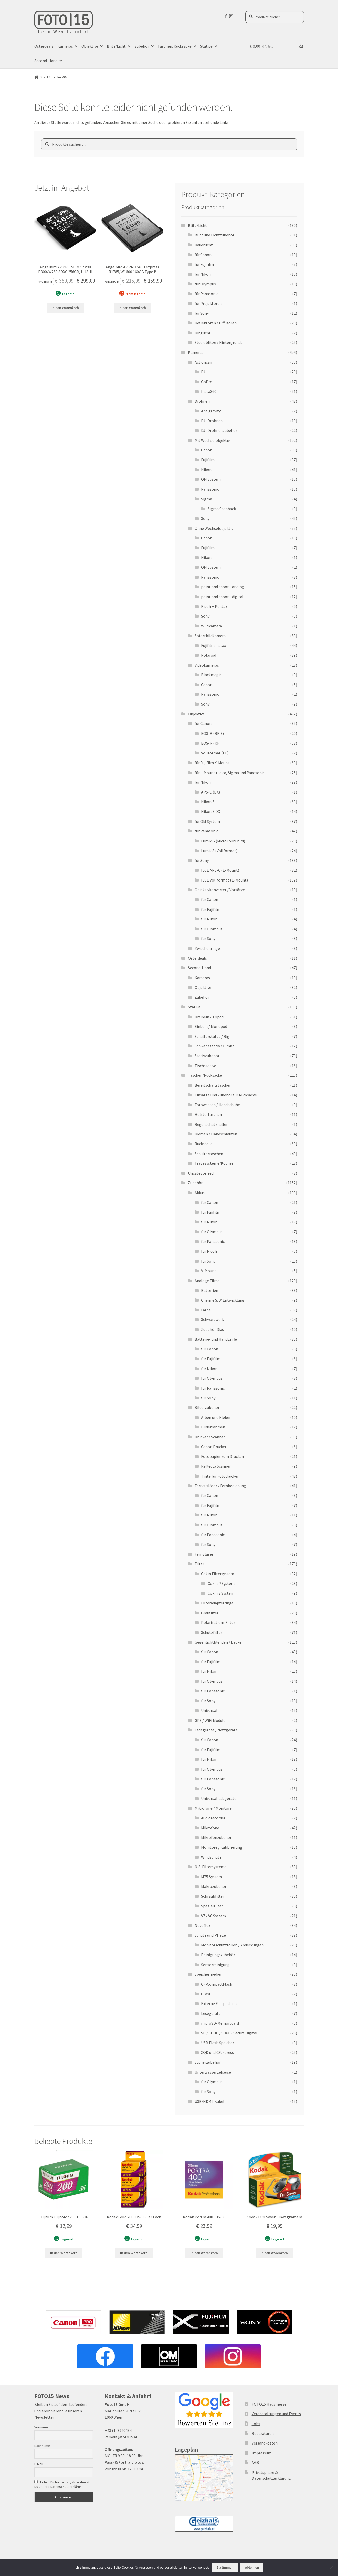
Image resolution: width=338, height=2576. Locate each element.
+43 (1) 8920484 (118, 2430)
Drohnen (202, 401)
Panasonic (210, 489)
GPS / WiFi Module (210, 1720)
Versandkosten (265, 2443)
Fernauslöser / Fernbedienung (220, 1485)
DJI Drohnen (212, 420)
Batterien (209, 1290)
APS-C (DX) (210, 792)
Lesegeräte (211, 2013)
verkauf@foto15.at (121, 2436)
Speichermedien (208, 1974)
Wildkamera (211, 625)
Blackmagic (211, 674)
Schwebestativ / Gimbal (215, 1045)
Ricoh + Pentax (214, 606)
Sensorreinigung (215, 1964)
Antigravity (211, 410)
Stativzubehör (207, 1055)
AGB (255, 2462)
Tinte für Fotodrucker (220, 1476)
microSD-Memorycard (220, 2023)
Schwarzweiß (212, 1319)
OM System (211, 479)
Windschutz (211, 1857)
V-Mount (208, 1270)
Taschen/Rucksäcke (175, 46)
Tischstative (205, 1065)
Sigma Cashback (222, 508)
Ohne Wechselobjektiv (214, 528)
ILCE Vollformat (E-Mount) (224, 880)
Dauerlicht (204, 244)
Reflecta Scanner (216, 1466)
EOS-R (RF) (210, 743)
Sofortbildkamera (210, 635)
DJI (204, 371)
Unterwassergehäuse (213, 2072)
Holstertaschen (208, 1114)
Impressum (261, 2452)
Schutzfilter (211, 1632)
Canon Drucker (213, 1446)
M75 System (211, 1876)
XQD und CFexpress (217, 2052)
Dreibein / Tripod (209, 1016)
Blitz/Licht (116, 46)
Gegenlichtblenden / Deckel (219, 1642)
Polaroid (208, 655)
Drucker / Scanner (210, 1436)
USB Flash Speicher (217, 2042)
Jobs (256, 2423)
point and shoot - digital (222, 596)
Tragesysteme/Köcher (214, 1163)
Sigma (206, 498)
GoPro (206, 381)
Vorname (41, 2427)
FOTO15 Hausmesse (269, 2404)
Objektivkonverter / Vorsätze (220, 889)
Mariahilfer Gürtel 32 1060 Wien (123, 2411)
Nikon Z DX (210, 811)
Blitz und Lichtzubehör (214, 234)
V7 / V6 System (213, 1915)
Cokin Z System (221, 1593)
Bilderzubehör (207, 1407)
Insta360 (208, 391)
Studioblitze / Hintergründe (219, 342)
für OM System (207, 821)
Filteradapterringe (217, 1602)
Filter (199, 1563)
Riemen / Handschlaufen (216, 1133)
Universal (209, 1710)
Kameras (65, 46)
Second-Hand (45, 60)
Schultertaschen (209, 1153)
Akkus (200, 1192)
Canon (206, 449)
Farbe (206, 1309)
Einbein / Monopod (211, 1026)
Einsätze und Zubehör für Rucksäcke (226, 1094)
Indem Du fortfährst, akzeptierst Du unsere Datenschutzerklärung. (61, 2484)
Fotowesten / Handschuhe (217, 1104)
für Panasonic (206, 293)
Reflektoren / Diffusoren (216, 322)
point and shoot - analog (222, 586)
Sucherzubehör (208, 2062)
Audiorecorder (213, 1817)
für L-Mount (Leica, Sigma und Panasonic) (230, 772)
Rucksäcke (204, 1143)
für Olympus (205, 284)
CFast (206, 1993)
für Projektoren (208, 303)
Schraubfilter (212, 1896)
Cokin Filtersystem (217, 1573)
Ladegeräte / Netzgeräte (216, 1729)
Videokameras (207, 665)
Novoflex (202, 1925)
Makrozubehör (213, 1886)
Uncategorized (201, 1173)
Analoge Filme (207, 1280)
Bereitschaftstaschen (213, 1085)
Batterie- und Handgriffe (216, 1339)
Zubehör (141, 46)
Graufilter (209, 1612)
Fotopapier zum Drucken (222, 1456)
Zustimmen (224, 2567)
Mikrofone (210, 1827)
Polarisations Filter (218, 1622)
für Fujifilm (204, 264)
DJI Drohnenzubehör (219, 430)
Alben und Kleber (216, 1417)
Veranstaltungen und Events (276, 2413)
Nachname (42, 2445)
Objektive (89, 46)
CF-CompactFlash (216, 1984)
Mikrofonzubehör (216, 1837)
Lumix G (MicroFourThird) (223, 840)
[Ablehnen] (331, 2567)
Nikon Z (208, 801)
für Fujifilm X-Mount (212, 762)
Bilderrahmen (213, 1426)
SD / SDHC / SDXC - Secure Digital (229, 2032)
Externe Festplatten (219, 2003)
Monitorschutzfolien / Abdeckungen (232, 1944)
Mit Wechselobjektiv (212, 440)
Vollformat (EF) (214, 752)
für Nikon (203, 274)
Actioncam (204, 362)
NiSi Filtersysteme (210, 1866)
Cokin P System (221, 1583)
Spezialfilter (212, 1905)
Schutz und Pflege (210, 1935)
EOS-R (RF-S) (212, 733)
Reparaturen (263, 2433)
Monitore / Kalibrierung (221, 1847)
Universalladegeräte (218, 1798)
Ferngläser (204, 1554)
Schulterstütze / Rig (212, 1036)
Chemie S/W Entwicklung (222, 1300)
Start (44, 77)
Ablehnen (252, 2567)
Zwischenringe (207, 948)
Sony (205, 518)
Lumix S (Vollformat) (219, 850)
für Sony (202, 313)
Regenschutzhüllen (211, 1124)
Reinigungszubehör (218, 1954)
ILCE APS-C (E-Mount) (220, 870)
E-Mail (38, 2464)
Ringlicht (203, 332)
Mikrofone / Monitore (213, 1808)
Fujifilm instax (213, 645)
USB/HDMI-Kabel (209, 2101)
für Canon (203, 254)
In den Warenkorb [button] (65, 307)
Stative (206, 46)
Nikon (206, 469)
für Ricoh (209, 1251)
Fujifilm (208, 459)
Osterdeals (43, 46)
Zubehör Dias (212, 1329)
